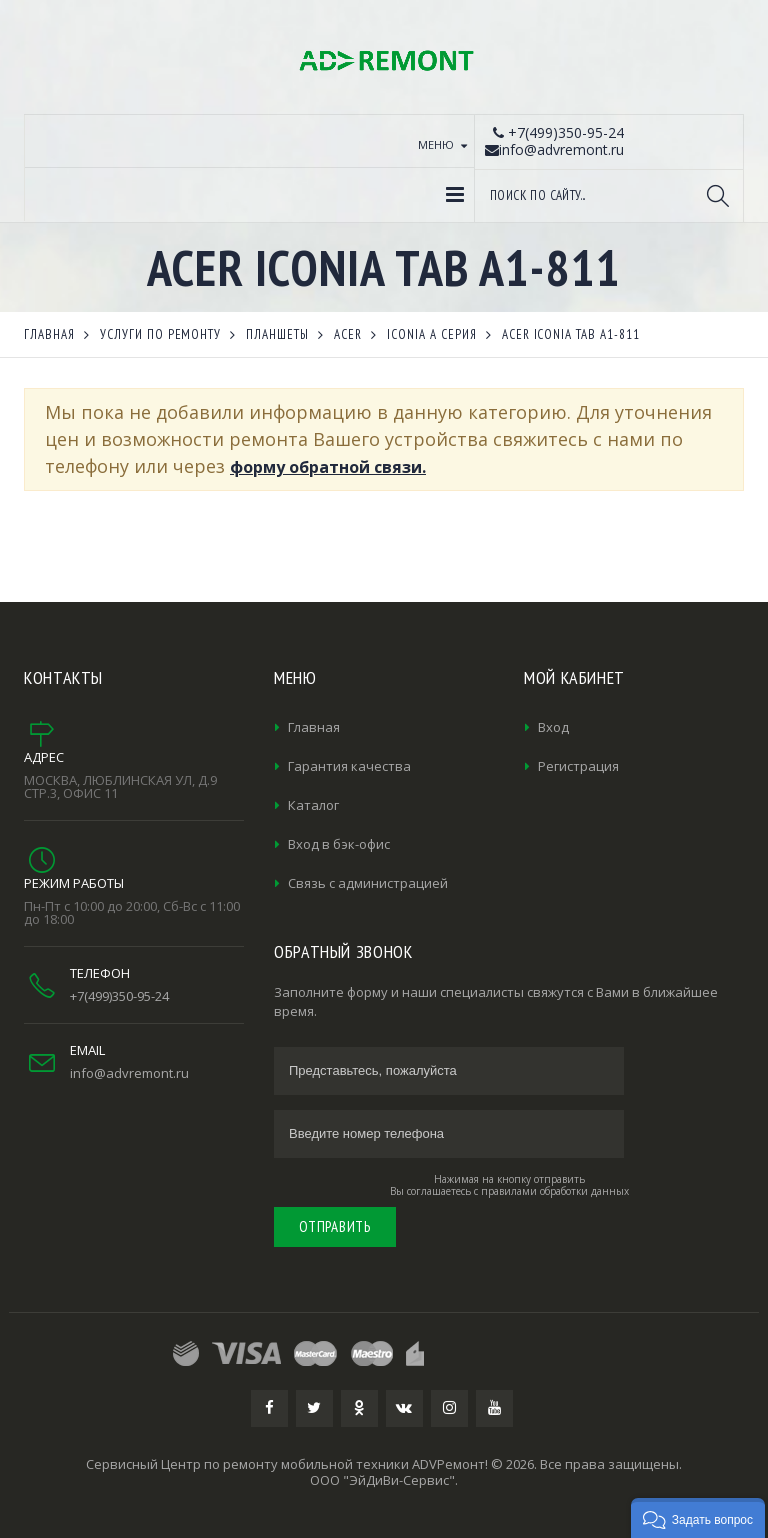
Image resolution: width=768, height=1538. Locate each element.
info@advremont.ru (129, 1073)
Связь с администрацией (368, 883)
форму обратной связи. (328, 467)
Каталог (313, 805)
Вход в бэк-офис (339, 844)
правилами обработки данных (555, 1191)
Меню (436, 144)
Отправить (335, 1226)
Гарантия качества (349, 766)
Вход (553, 727)
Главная (314, 727)
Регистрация (578, 766)
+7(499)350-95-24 (119, 996)
